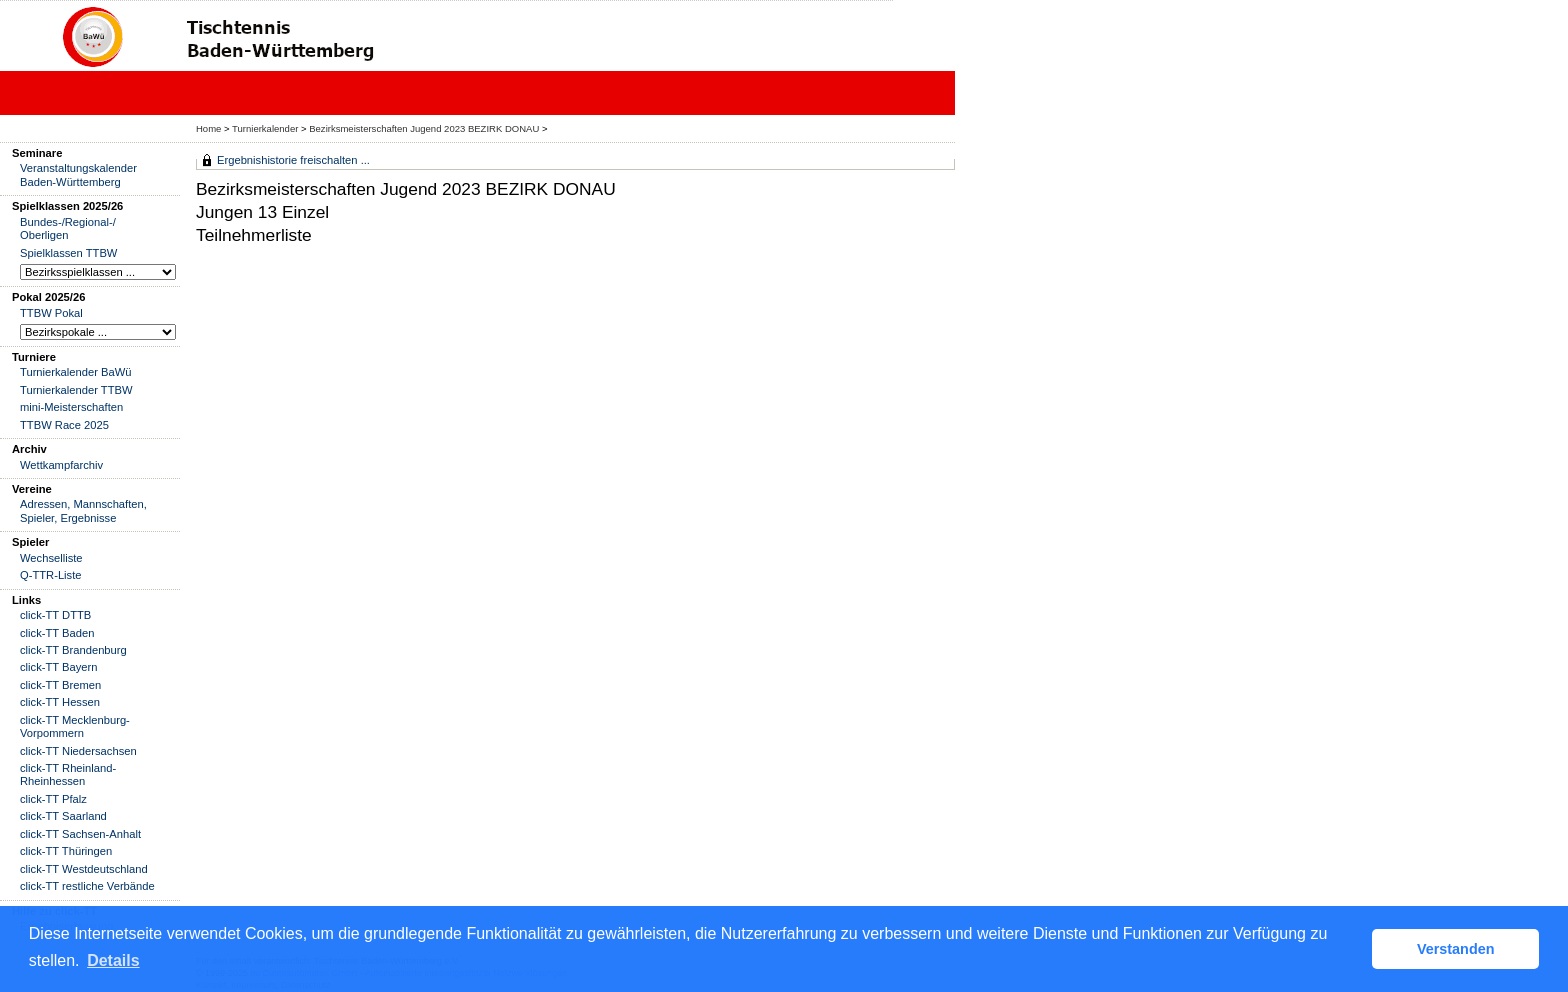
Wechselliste (51, 558)
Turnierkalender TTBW (76, 390)
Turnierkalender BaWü (76, 372)
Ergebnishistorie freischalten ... (293, 160)
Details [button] (113, 960)
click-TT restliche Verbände (87, 886)
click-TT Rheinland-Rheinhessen (68, 774)
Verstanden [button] (1456, 949)
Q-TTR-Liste (51, 575)
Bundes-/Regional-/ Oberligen (68, 228)
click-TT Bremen (60, 685)
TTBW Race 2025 (64, 425)
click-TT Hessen (60, 702)
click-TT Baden (57, 633)
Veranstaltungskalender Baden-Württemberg (78, 174)
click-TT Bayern (59, 667)
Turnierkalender (265, 128)
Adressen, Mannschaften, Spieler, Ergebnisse (83, 510)
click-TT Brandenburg (73, 650)
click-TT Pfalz (53, 799)
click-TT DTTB (55, 615)
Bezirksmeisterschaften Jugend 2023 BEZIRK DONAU (424, 128)
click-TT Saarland (63, 816)
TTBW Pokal (51, 313)
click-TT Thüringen (66, 851)
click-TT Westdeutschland (84, 869)
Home (208, 128)
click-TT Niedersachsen (78, 751)
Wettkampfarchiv (61, 465)
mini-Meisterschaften (71, 407)
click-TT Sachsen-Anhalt (80, 834)
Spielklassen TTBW (68, 253)
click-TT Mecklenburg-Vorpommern (75, 726)
